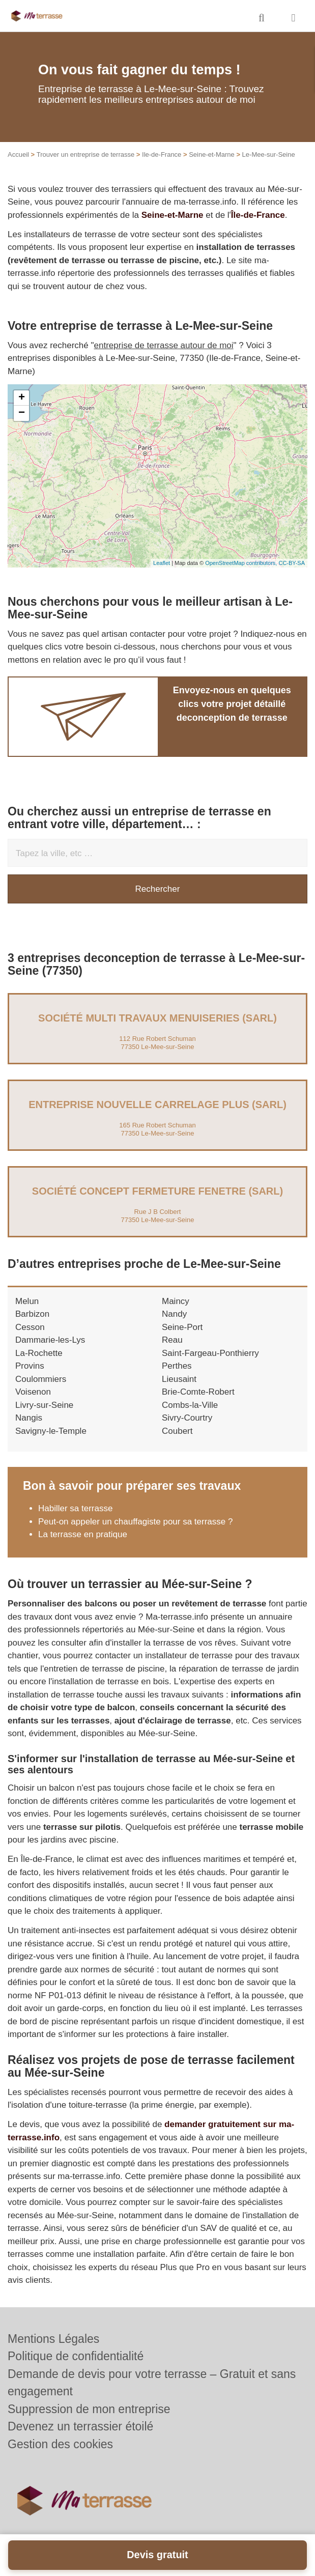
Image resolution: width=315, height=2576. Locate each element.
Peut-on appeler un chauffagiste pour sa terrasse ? (135, 1521)
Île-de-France (258, 215)
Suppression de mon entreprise (89, 2409)
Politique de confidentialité (76, 2356)
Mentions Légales (53, 2338)
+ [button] (21, 398)
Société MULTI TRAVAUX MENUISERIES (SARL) (157, 1018)
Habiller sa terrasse (75, 1508)
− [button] (21, 413)
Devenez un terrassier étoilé (80, 2426)
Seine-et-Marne (212, 154)
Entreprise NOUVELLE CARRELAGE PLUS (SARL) (157, 1104)
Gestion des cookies (60, 2444)
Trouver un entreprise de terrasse (85, 154)
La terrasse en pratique (82, 1534)
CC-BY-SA (291, 563)
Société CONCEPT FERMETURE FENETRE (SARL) (157, 1191)
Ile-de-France (161, 154)
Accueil (18, 154)
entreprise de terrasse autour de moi (164, 345)
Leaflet (161, 563)
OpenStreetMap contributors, (241, 563)
